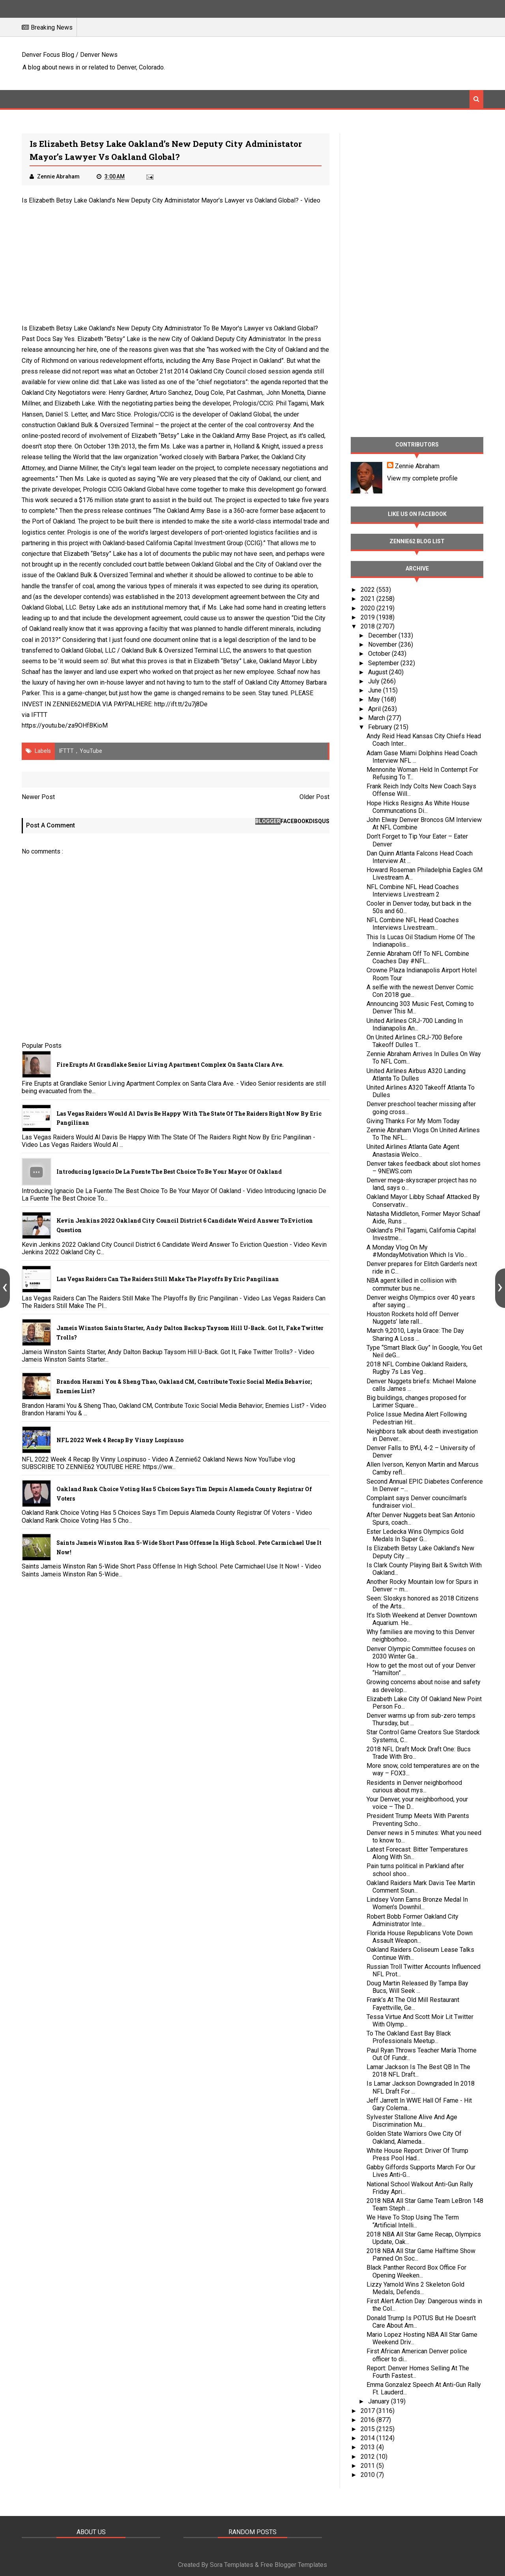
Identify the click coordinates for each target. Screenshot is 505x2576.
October (380, 653)
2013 (368, 2447)
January (379, 2401)
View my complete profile (422, 478)
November (383, 644)
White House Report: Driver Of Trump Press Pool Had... (417, 2154)
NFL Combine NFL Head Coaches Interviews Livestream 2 (413, 890)
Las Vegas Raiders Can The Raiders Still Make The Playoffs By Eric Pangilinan (167, 1279)
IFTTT (39, 715)
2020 (368, 608)
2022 (368, 589)
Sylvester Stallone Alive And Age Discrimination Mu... (412, 2120)
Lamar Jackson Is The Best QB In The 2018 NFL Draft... (418, 2070)
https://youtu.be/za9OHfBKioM (65, 725)
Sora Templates (231, 2564)
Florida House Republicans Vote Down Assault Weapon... (420, 1936)
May (375, 699)
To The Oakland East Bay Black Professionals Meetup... (409, 2037)
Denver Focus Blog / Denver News (70, 54)
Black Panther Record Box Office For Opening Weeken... (416, 2271)
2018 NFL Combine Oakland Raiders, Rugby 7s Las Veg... (417, 1367)
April (375, 709)
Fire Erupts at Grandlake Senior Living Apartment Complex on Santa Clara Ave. (170, 1064)
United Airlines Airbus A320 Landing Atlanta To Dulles (416, 1074)
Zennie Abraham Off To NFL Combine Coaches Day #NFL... (418, 957)
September (384, 663)
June (375, 690)
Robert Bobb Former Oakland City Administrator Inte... (412, 1920)
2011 (368, 2465)
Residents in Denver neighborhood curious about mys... (414, 1786)
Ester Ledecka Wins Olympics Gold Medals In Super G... (415, 1535)
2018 (368, 626)
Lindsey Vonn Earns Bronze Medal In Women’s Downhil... (417, 1903)
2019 (368, 617)
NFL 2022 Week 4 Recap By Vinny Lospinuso (119, 1440)
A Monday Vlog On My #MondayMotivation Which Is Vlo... (417, 1251)
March (377, 718)
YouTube (91, 751)
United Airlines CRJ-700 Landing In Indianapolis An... (415, 1024)
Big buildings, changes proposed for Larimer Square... (416, 1401)
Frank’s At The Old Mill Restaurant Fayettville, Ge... (413, 2003)
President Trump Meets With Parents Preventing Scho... (418, 1819)
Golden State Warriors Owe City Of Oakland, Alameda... (414, 2137)
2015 (368, 2429)
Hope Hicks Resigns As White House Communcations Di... (418, 806)
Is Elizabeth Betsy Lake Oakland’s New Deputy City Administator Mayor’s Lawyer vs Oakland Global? (160, 200)
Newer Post (38, 797)
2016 (368, 2420)
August (378, 672)
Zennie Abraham (417, 466)
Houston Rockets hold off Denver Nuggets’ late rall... (413, 1317)
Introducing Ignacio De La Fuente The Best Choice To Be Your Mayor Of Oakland (169, 1171)
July (374, 681)
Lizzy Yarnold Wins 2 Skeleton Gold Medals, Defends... (415, 2288)
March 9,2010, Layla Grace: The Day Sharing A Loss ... (415, 1334)
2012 (368, 2456)
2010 (368, 2474)
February (381, 727)
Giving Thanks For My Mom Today (413, 1121)
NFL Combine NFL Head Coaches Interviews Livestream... (413, 923)
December (383, 635)
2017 (368, 2411)
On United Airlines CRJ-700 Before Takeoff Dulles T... (414, 1041)
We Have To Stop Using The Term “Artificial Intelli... (413, 2221)
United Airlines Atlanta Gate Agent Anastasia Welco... (413, 1150)
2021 (368, 598)
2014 (368, 2438)
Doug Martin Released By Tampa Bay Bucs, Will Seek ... (417, 1986)
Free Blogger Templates (293, 2564)
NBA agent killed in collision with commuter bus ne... (411, 1284)
